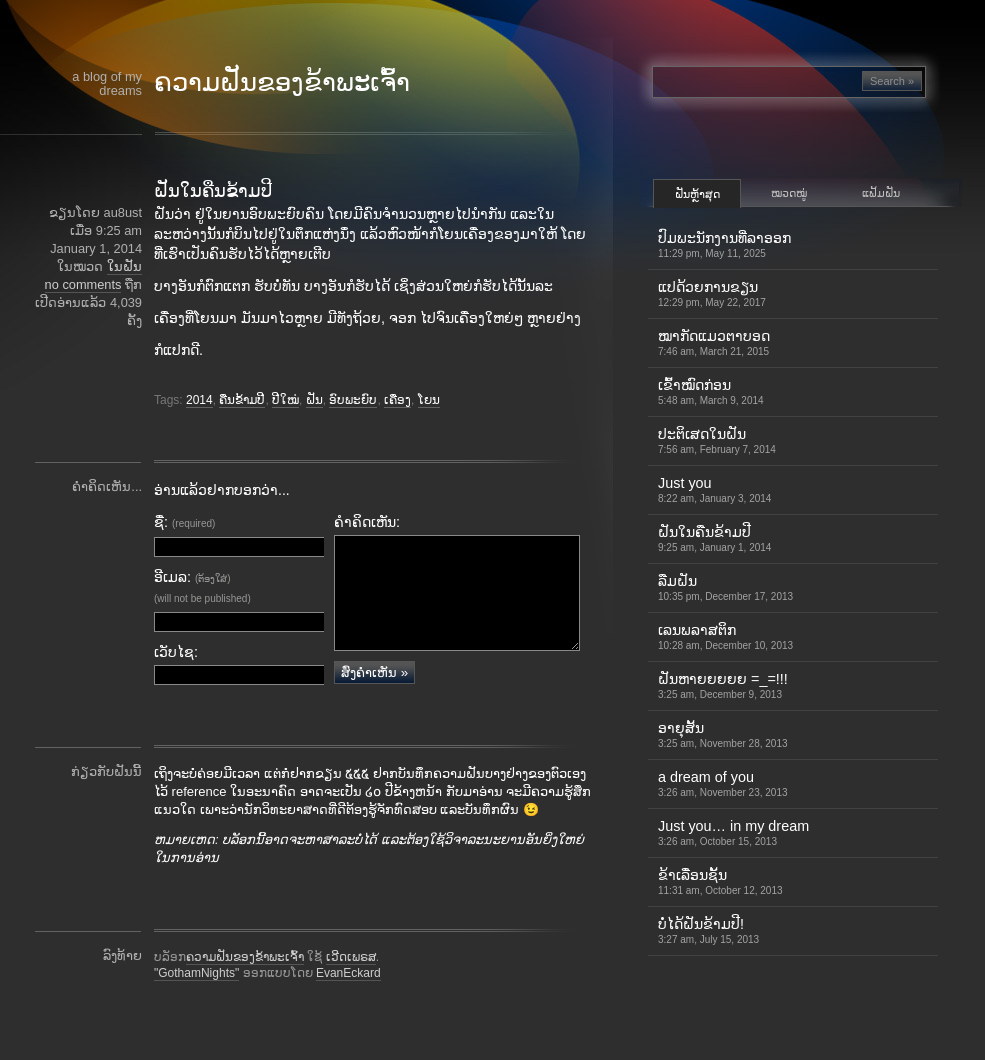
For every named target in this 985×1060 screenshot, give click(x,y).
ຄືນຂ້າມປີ (242, 400)
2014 (199, 400)
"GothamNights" (196, 1002)
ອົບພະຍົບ (353, 400)
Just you (714, 489)
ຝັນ (314, 400)
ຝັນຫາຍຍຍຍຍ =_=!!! (723, 685)
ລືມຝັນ (725, 587)
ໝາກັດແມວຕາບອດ (714, 342)
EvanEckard (348, 1002)
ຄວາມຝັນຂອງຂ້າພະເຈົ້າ (282, 82)
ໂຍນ (429, 400)
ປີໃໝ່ (285, 400)
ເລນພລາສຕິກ (725, 636)
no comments (83, 284)
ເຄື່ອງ (397, 400)
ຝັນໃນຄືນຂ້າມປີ (213, 191)
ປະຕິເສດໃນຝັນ (717, 440)
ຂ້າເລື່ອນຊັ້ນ (720, 881)
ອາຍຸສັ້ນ (723, 734)
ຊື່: (184, 522)
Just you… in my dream (733, 832)
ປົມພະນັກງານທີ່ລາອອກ (724, 244)
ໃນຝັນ (124, 266)
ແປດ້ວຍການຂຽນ (712, 293)
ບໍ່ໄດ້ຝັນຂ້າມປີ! (708, 930)
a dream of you (723, 783)
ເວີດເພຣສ (351, 986)
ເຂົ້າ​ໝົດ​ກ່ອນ (711, 391)
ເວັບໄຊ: (176, 652)
